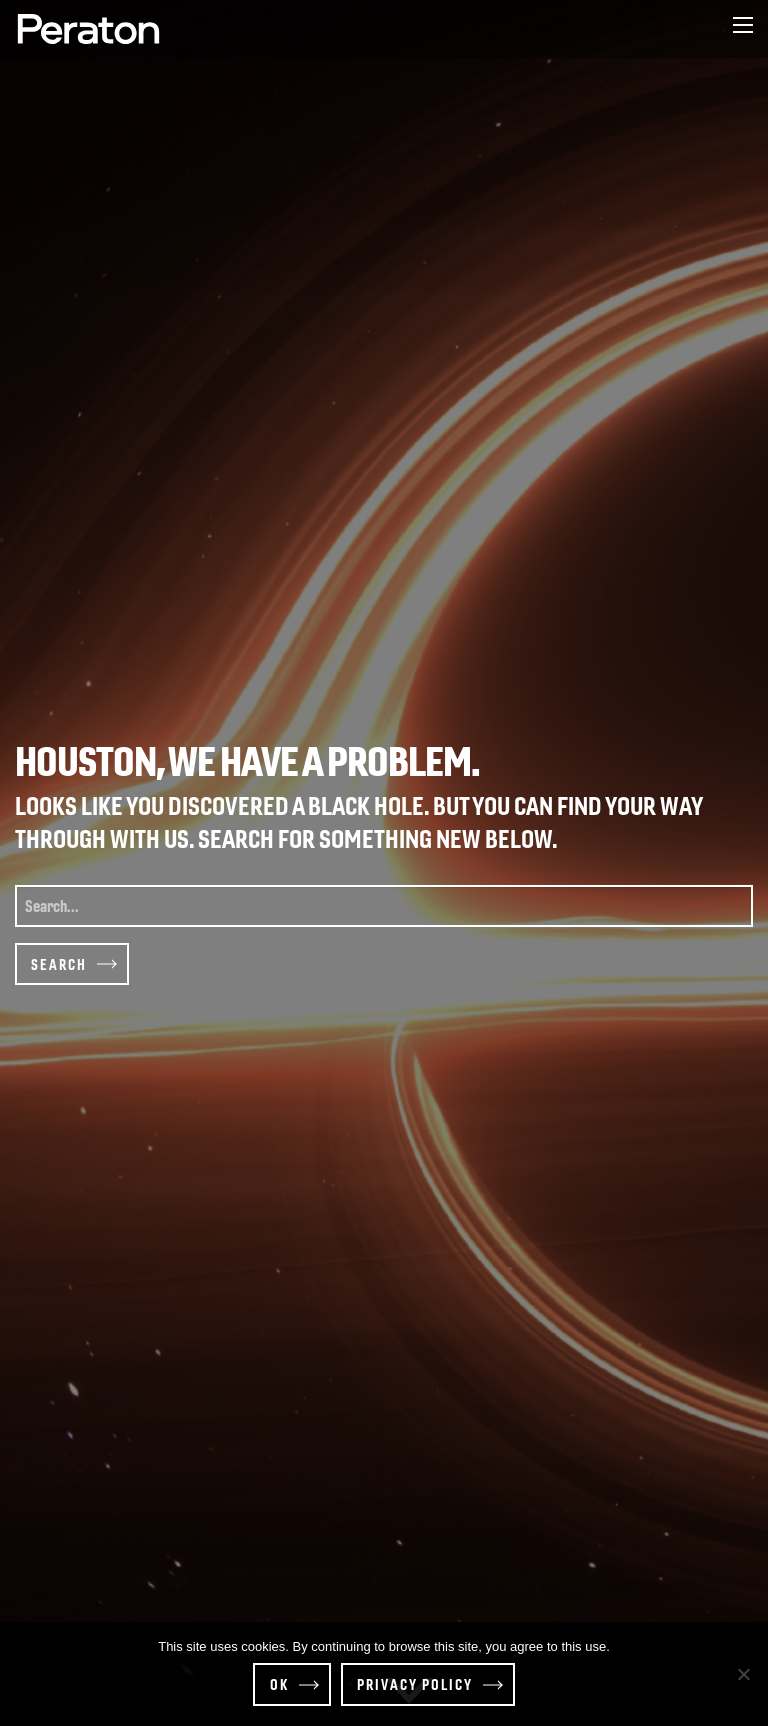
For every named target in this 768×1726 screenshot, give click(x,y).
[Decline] (743, 1674)
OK (279, 1684)
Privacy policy (415, 1684)
